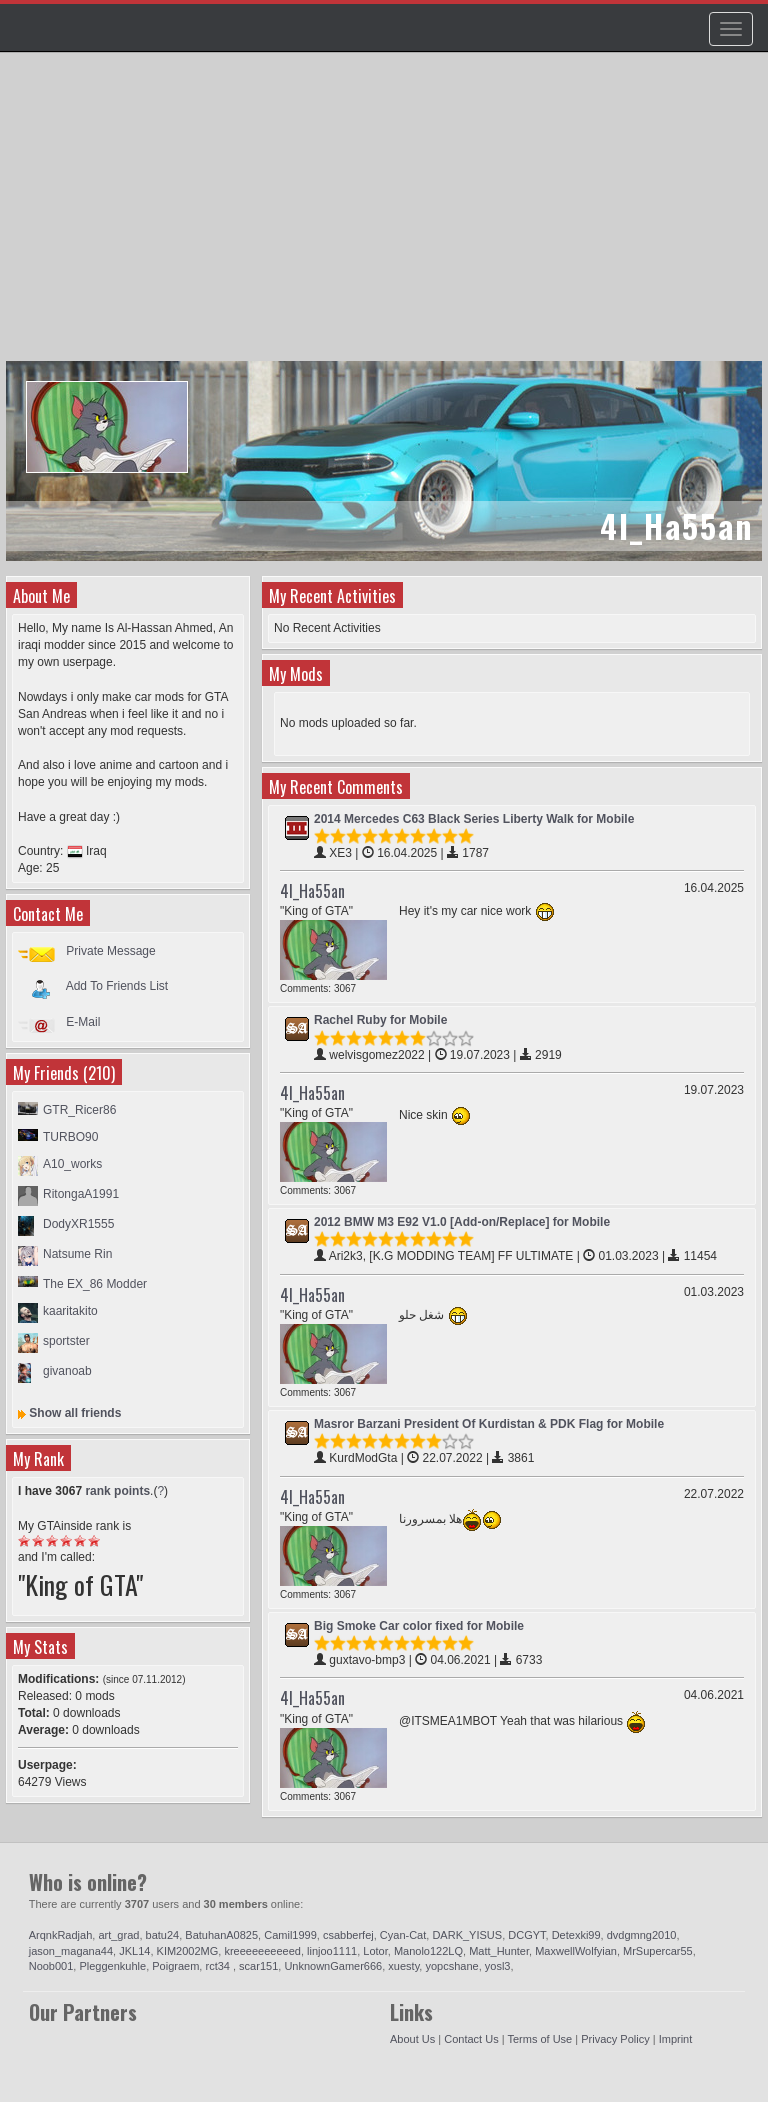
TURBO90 (70, 1137)
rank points (117, 1491)
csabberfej (348, 1935)
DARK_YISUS (467, 1935)
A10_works (72, 1164)
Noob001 (51, 1966)
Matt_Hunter (499, 1951)
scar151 (258, 1966)
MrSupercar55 (658, 1951)
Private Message (110, 951)
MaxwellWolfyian (576, 1951)
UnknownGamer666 (333, 1966)
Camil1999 (290, 1935)
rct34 (219, 1966)
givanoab (67, 1371)
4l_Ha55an (312, 891)
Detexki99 (576, 1935)
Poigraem (175, 1966)
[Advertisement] (386, 216)
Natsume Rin (77, 1254)
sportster (66, 1341)
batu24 (163, 1935)
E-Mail (83, 1022)
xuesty (403, 1966)
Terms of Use (539, 2039)
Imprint (676, 2039)
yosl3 (498, 1966)
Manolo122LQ (428, 1951)
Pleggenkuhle (112, 1966)
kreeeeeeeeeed (262, 1951)
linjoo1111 (332, 1951)
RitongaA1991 (81, 1194)
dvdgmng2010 (642, 1935)
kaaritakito (70, 1311)
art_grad (118, 1935)
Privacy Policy (615, 2039)
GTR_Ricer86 (79, 1110)
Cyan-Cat (403, 1935)
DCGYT (526, 1935)
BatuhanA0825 (221, 1935)
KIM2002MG (188, 1951)
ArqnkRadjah (61, 1935)
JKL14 (134, 1951)
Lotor (375, 1951)
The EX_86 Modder (95, 1284)
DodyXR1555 (78, 1224)
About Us (412, 2039)
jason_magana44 (71, 1951)
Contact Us (471, 2039)
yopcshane (451, 1966)
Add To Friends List (117, 986)
